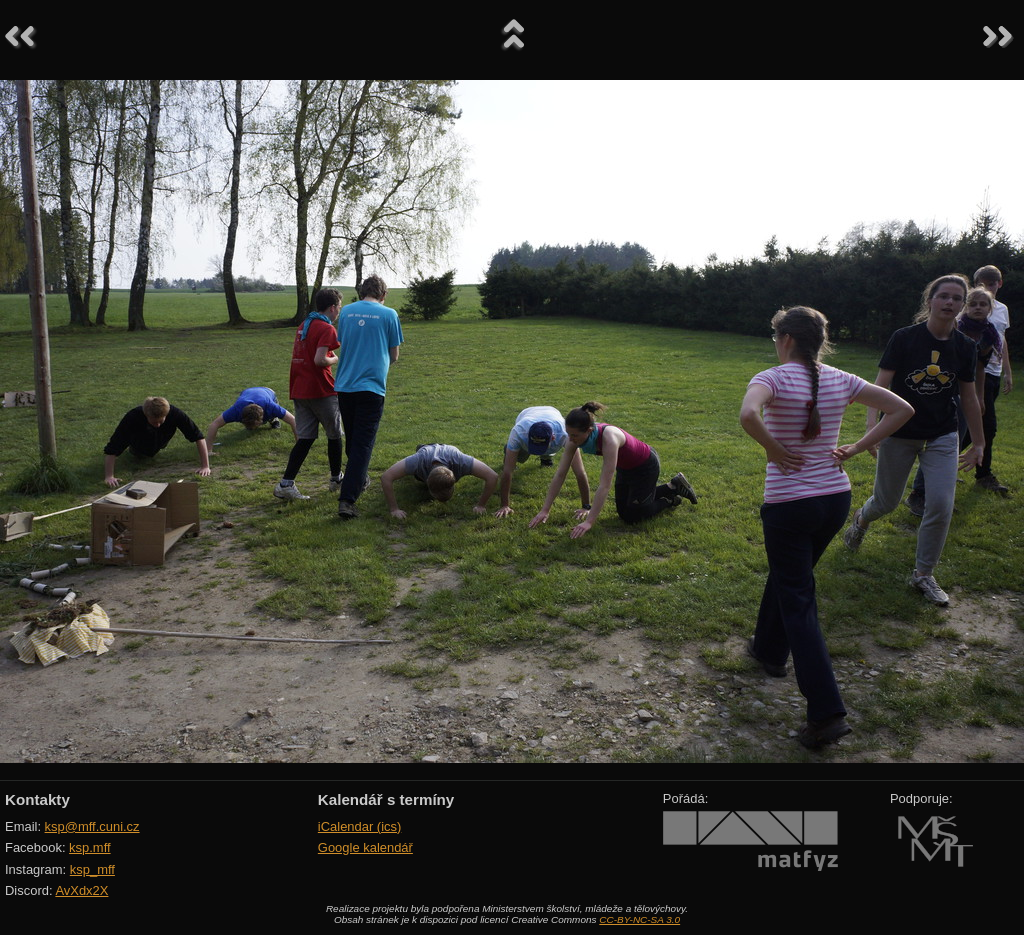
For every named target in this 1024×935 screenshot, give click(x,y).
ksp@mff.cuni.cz (92, 826)
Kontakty (37, 799)
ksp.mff (90, 847)
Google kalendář (365, 847)
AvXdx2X (81, 890)
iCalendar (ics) (360, 826)
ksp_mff (92, 869)
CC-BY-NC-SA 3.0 (639, 919)
